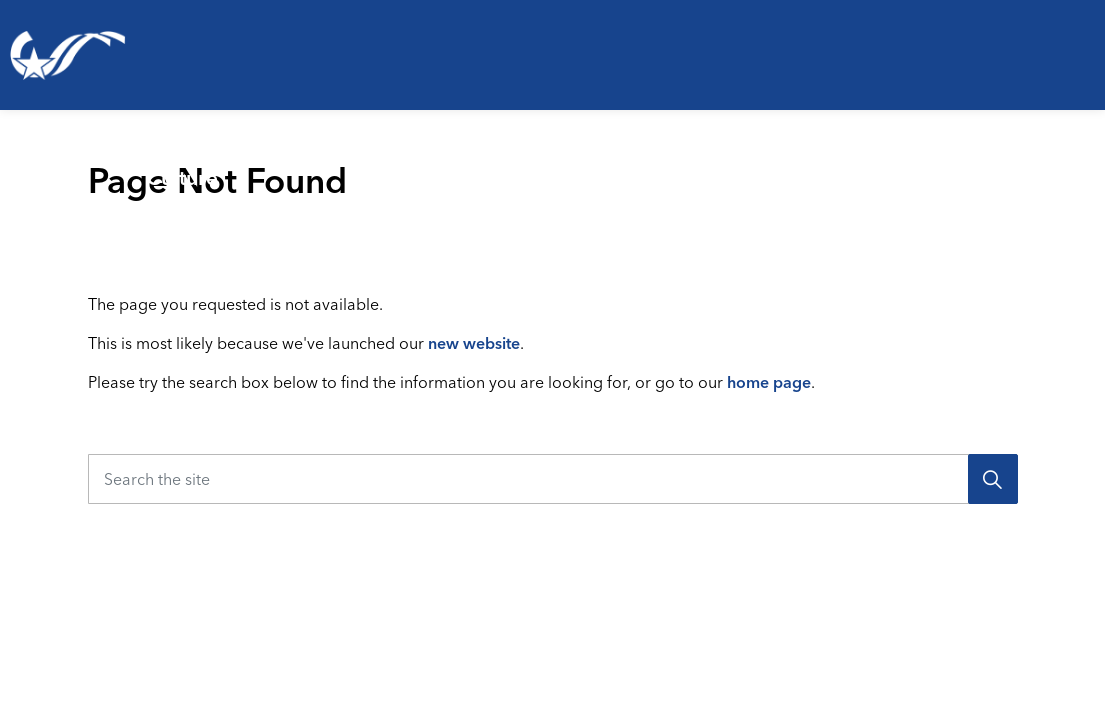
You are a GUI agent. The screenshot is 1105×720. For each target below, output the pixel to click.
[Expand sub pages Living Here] (122, 165)
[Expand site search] (1079, 245)
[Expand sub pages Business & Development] (913, 165)
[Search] (993, 479)
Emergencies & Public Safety (517, 164)
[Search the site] (553, 479)
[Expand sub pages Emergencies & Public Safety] (666, 165)
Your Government (998, 164)
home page (769, 382)
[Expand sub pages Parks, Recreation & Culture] (388, 165)
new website (474, 343)
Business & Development (756, 164)
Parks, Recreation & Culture (239, 164)
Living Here (44, 164)
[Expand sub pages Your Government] (1096, 165)
